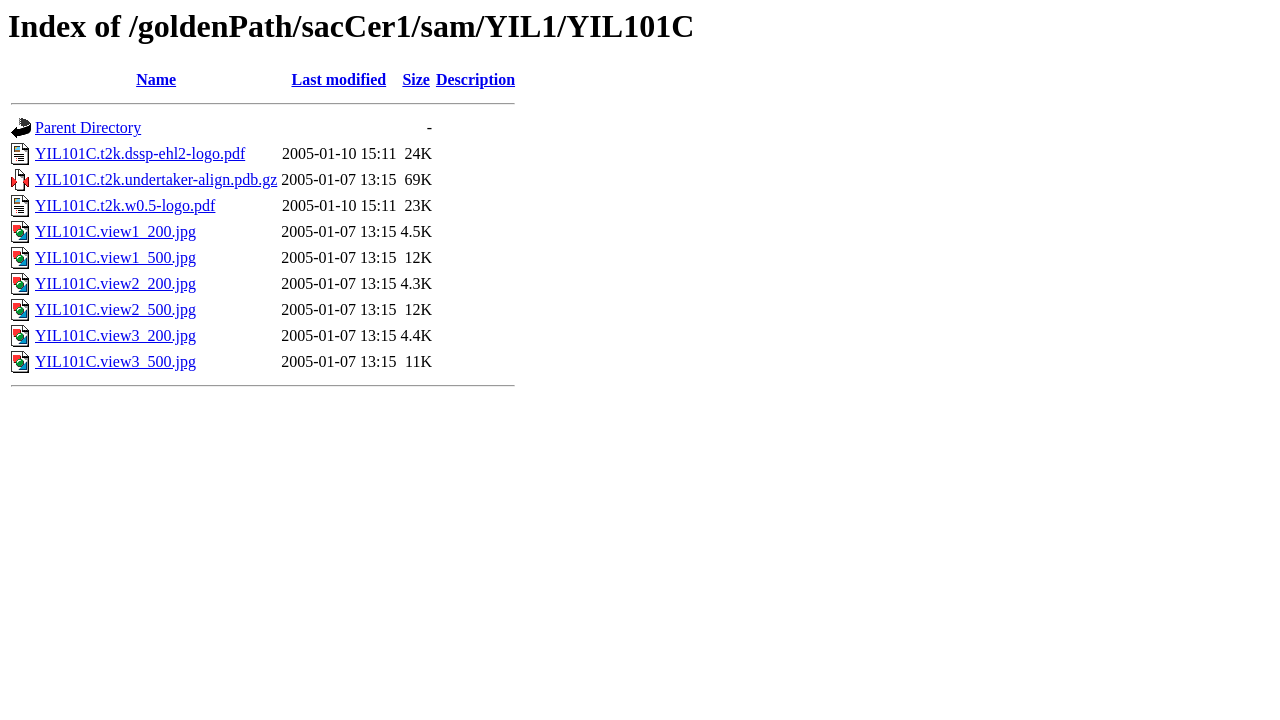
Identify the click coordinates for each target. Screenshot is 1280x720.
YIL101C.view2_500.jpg (115, 309)
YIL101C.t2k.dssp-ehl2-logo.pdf (140, 153)
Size (416, 79)
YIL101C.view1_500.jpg (115, 257)
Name (156, 79)
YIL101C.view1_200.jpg (115, 231)
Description (475, 79)
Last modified (339, 79)
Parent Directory (88, 127)
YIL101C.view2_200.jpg (115, 283)
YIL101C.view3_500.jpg (115, 361)
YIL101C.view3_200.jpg (115, 335)
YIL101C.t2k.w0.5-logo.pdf (125, 205)
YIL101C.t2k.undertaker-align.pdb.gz (156, 179)
